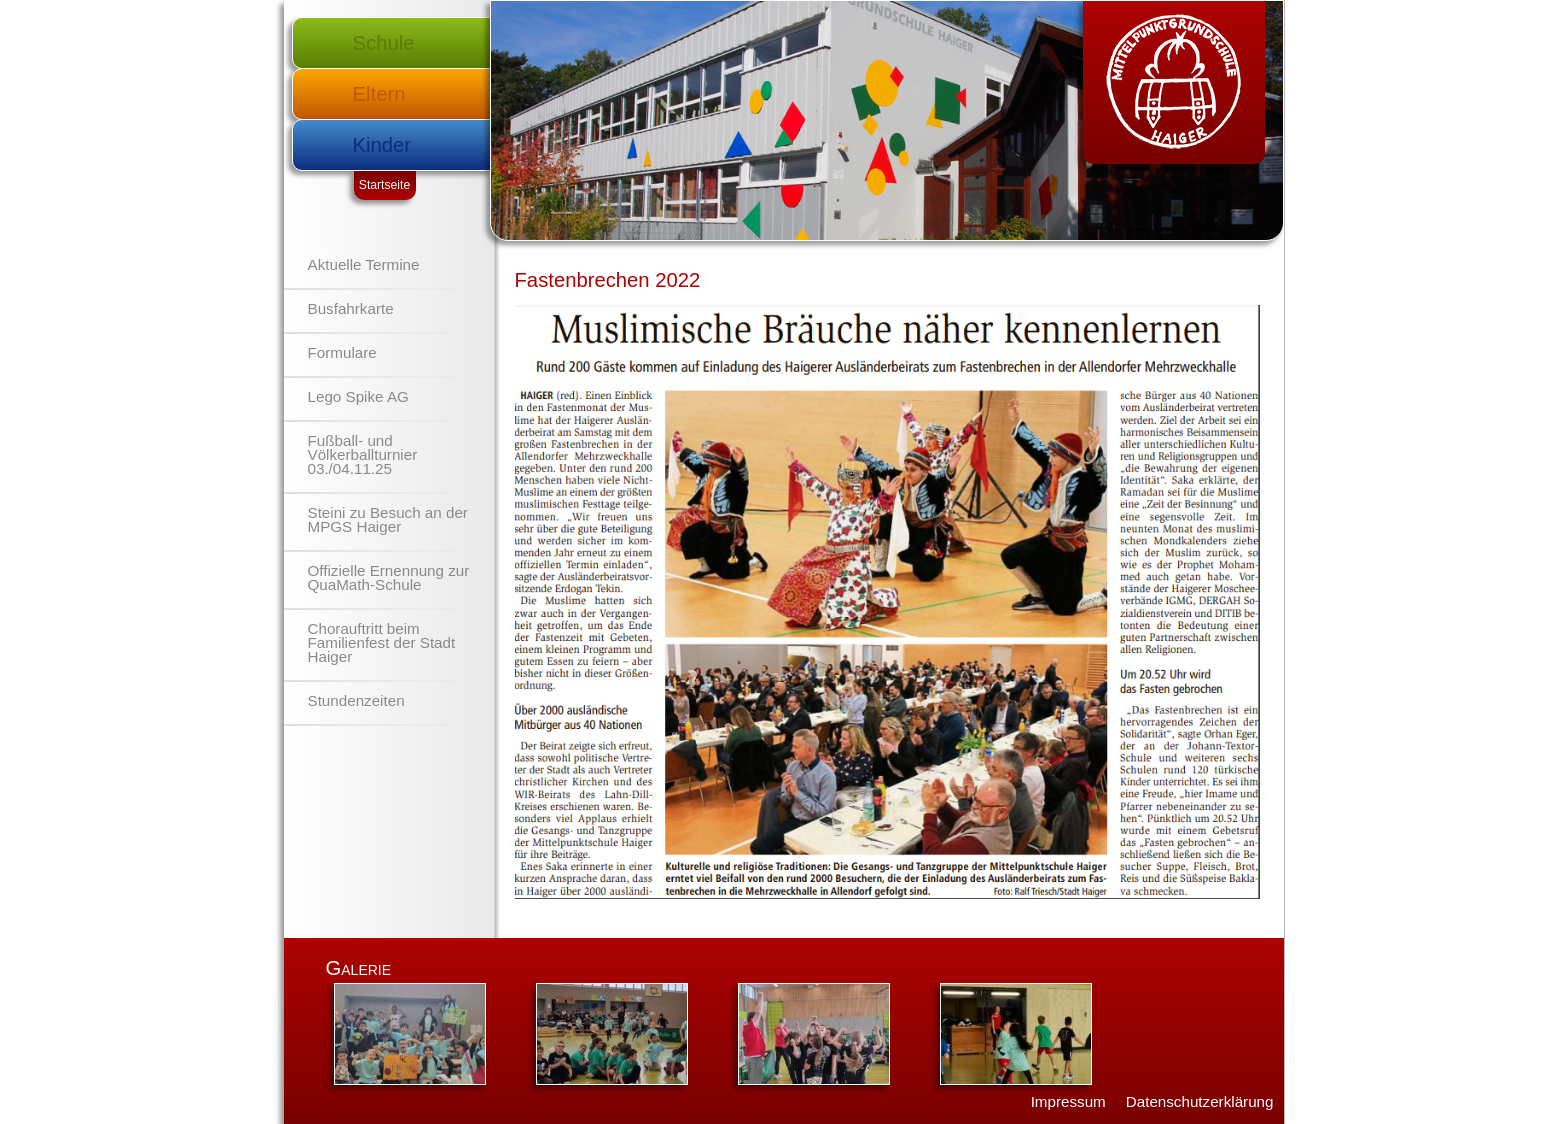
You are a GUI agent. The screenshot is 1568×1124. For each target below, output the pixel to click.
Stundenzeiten (356, 700)
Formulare (342, 352)
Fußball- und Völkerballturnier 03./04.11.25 (363, 454)
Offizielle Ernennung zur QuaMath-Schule (389, 577)
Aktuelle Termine (364, 264)
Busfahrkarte (351, 308)
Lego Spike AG (358, 396)
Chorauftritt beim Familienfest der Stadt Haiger (382, 642)
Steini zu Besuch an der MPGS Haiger (388, 519)
